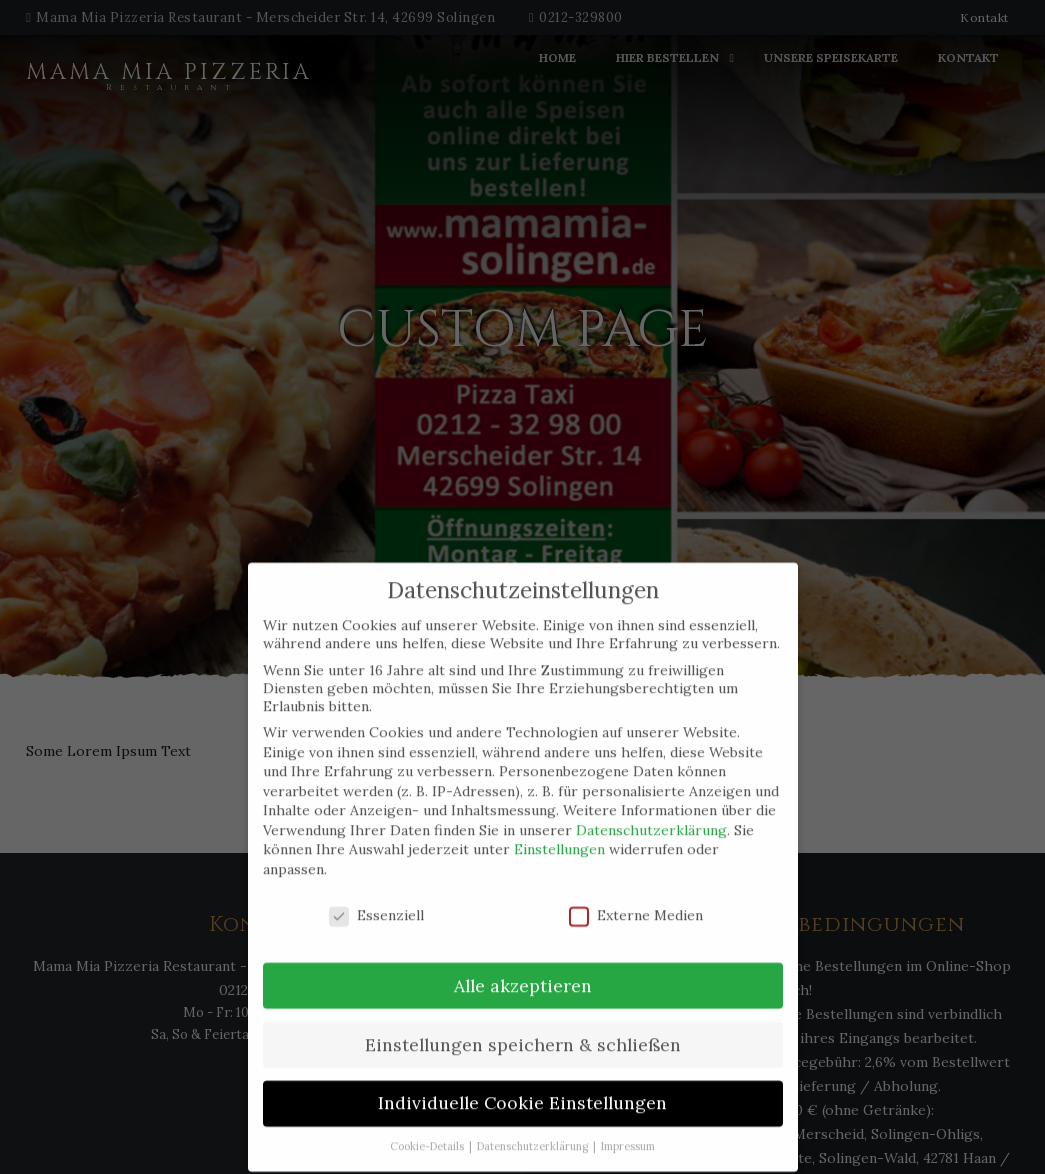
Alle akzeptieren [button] (523, 967)
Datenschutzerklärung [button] (534, 1129)
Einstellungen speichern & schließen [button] (523, 1026)
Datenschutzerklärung (651, 812)
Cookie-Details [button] (428, 1129)
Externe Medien (636, 897)
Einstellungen (559, 832)
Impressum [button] (628, 1129)
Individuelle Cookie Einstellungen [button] (522, 1085)
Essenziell (376, 897)
